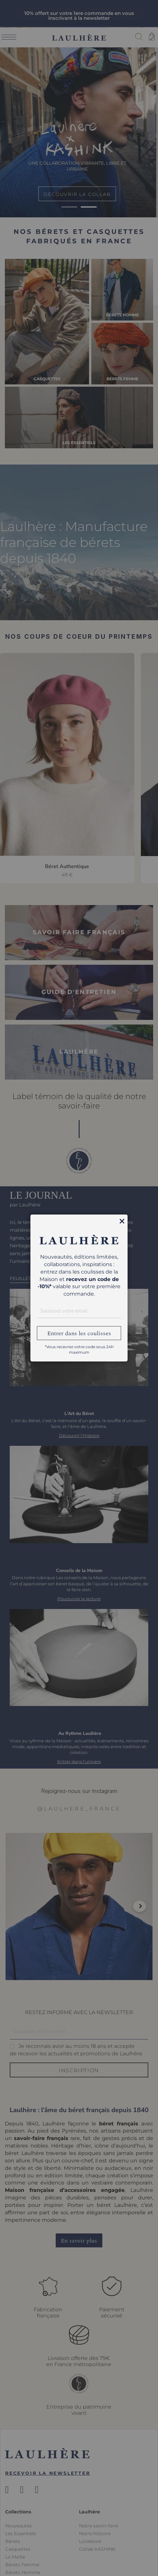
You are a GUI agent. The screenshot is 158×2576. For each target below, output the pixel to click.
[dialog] (79, 1288)
